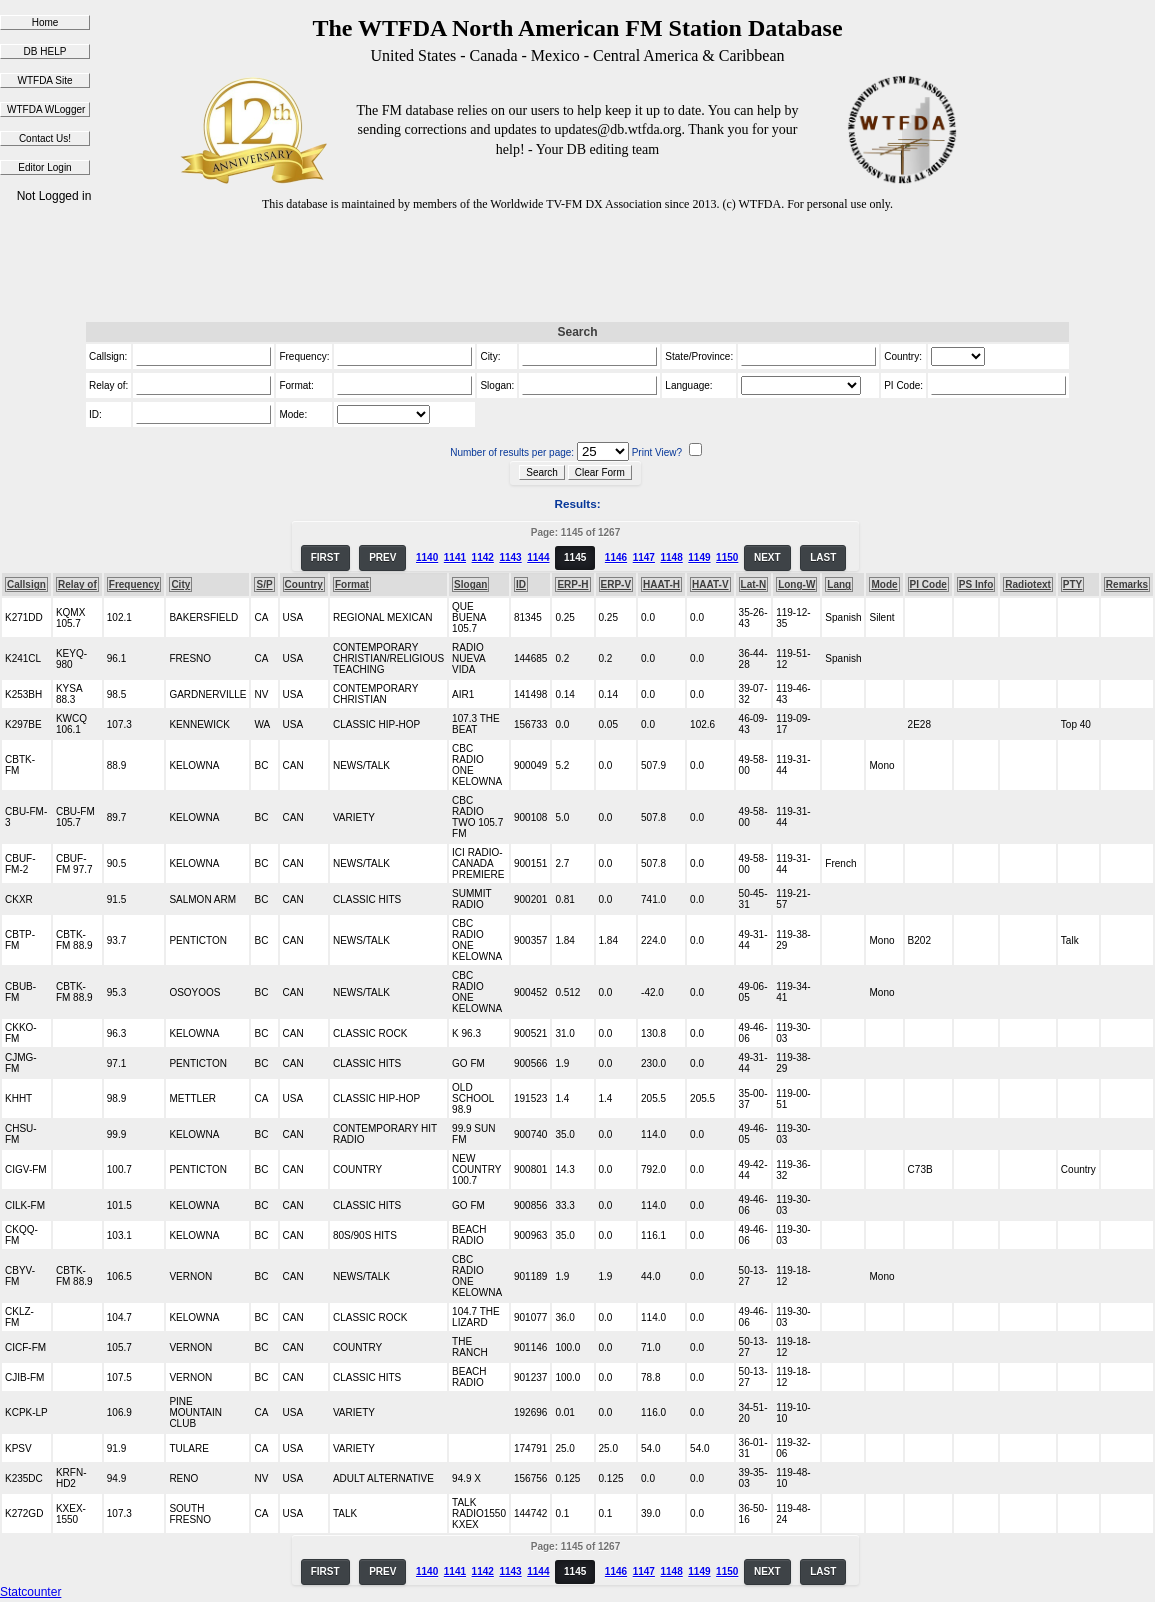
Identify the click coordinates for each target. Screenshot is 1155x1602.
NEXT (767, 557)
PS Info (976, 584)
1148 (671, 557)
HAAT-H (661, 584)
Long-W (796, 584)
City (180, 584)
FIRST (325, 557)
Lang (839, 584)
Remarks (1127, 584)
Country (304, 584)
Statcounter (30, 1592)
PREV (382, 557)
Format (352, 584)
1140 (427, 557)
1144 (538, 557)
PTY (1072, 584)
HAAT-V (710, 584)
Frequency (134, 584)
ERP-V (616, 584)
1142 (483, 557)
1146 (616, 557)
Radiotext (1028, 584)
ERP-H (572, 584)
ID (521, 584)
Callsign (26, 584)
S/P (264, 584)
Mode (884, 584)
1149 (699, 557)
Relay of (77, 584)
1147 (644, 557)
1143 (510, 557)
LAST (823, 557)
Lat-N (754, 584)
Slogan (470, 584)
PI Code (928, 584)
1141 (455, 557)
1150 (727, 557)
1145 (575, 557)
